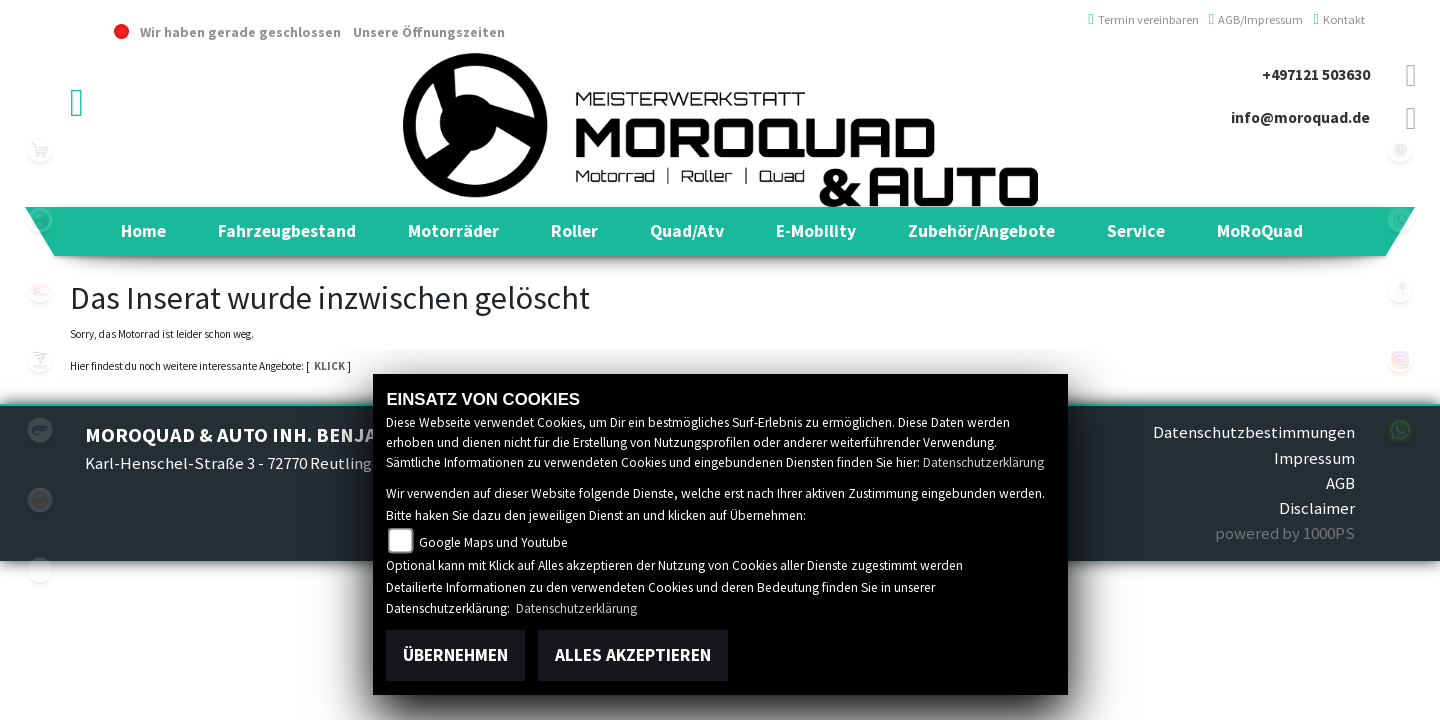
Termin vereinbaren (1143, 19)
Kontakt (1339, 19)
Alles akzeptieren (633, 655)
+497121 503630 (1316, 74)
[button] (287, 231)
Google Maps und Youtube (493, 542)
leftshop (40, 150)
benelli (40, 220)
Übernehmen (455, 655)
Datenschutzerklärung (983, 462)
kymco (40, 290)
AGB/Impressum (1256, 19)
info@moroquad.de (1300, 117)
